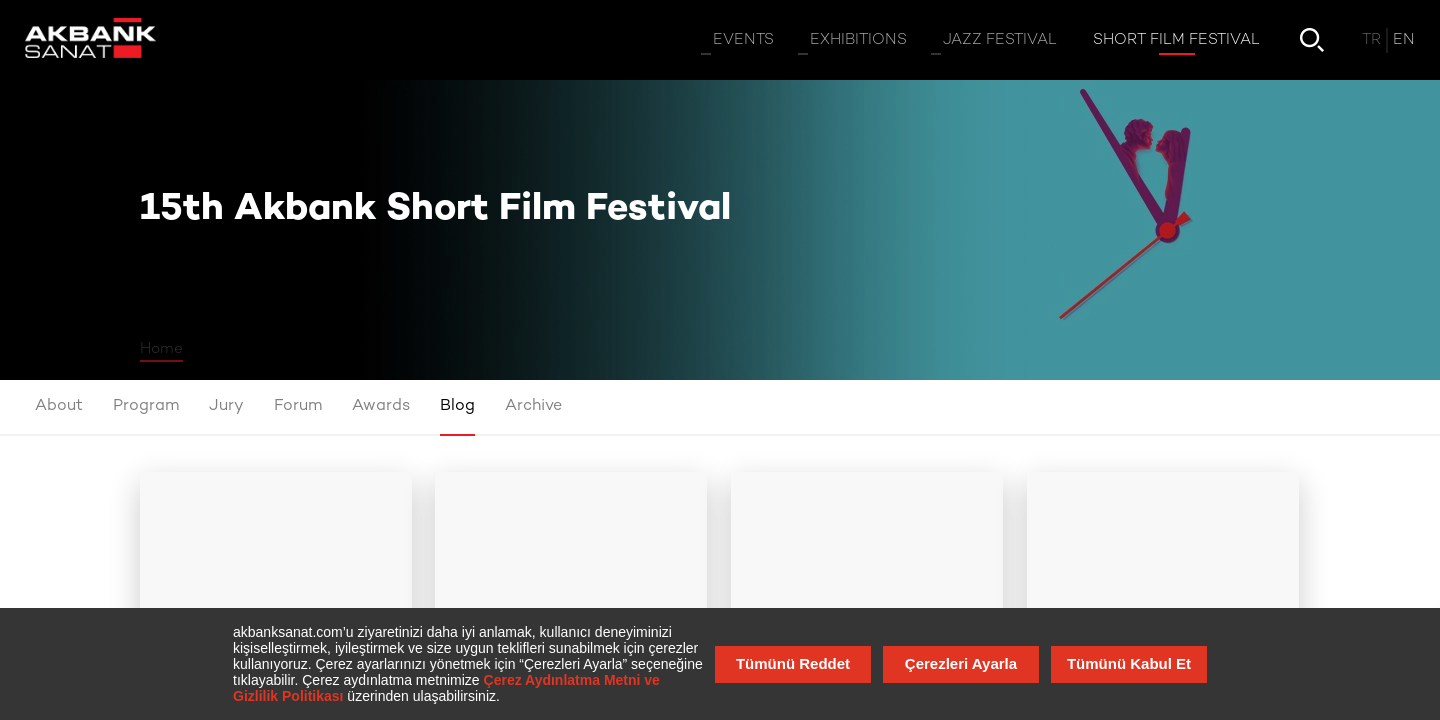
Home (161, 349)
